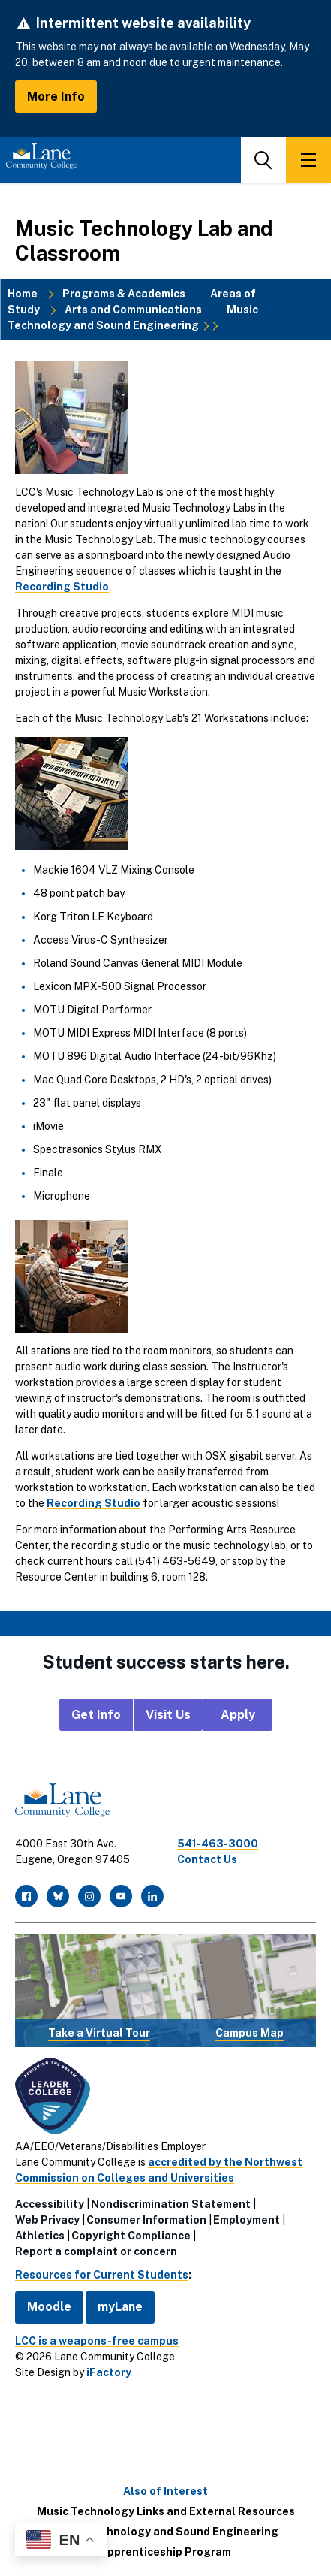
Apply (238, 1715)
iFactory (108, 2372)
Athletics (40, 2236)
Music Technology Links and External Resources (166, 2511)
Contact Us (207, 1859)
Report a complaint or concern (96, 2251)
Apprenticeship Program (165, 2552)
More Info (56, 96)
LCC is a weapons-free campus (97, 2341)
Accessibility (49, 2204)
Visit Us (168, 1715)
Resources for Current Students (101, 2275)
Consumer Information (146, 2220)
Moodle (49, 2307)
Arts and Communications (133, 310)
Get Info (96, 1715)
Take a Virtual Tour (99, 2033)
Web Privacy (47, 2220)
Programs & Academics (123, 294)
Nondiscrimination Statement (171, 2204)
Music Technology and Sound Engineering (133, 317)
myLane (120, 2307)
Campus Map (249, 2033)
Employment (246, 2220)
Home (23, 294)
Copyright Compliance (131, 2236)
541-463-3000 (217, 1844)
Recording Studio (62, 587)
